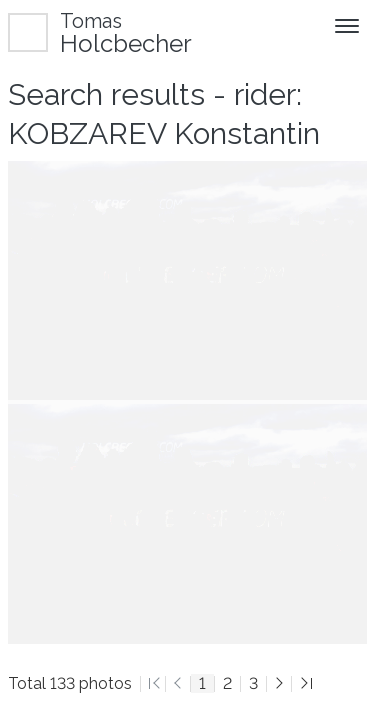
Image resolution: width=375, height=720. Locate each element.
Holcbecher (126, 32)
